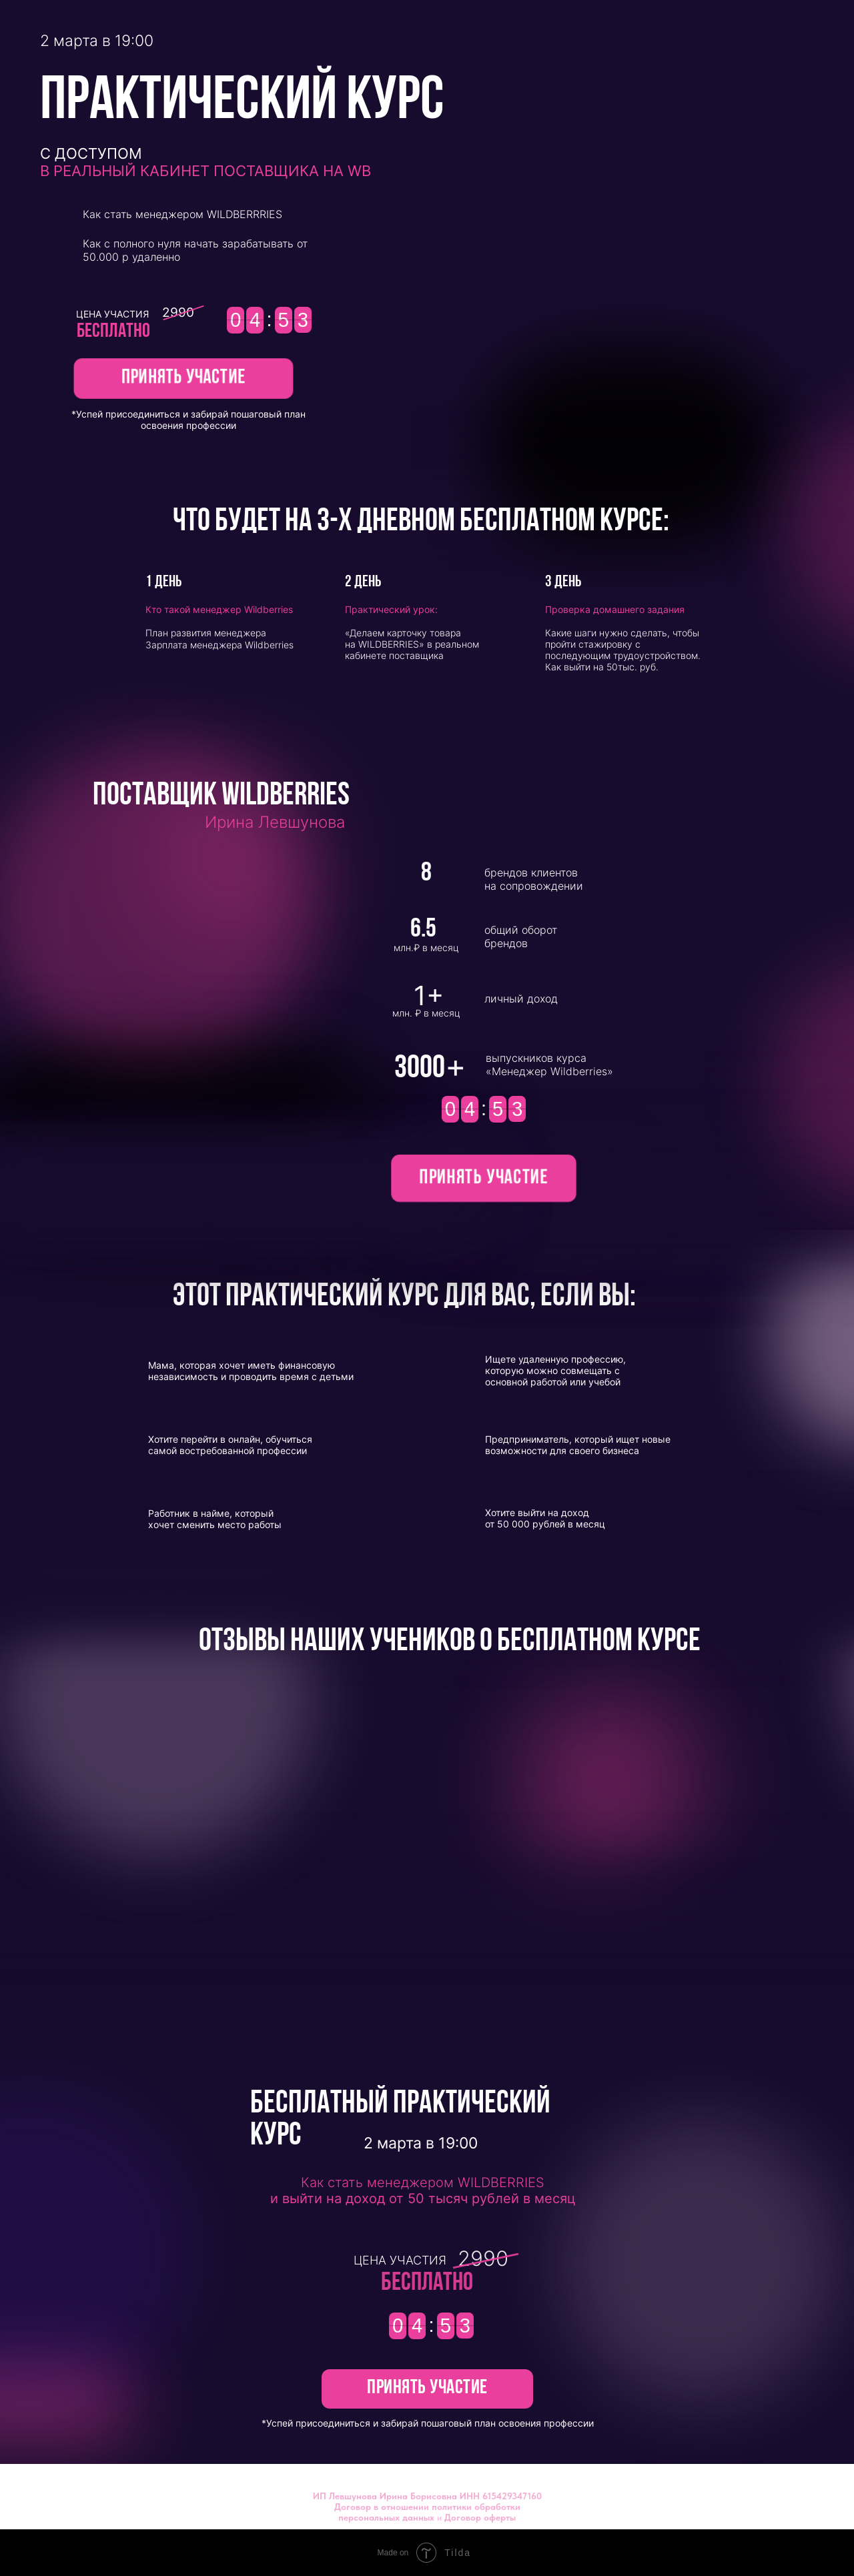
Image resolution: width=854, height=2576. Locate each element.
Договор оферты (480, 2517)
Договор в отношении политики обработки (427, 2506)
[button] (183, 378)
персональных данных (386, 2517)
